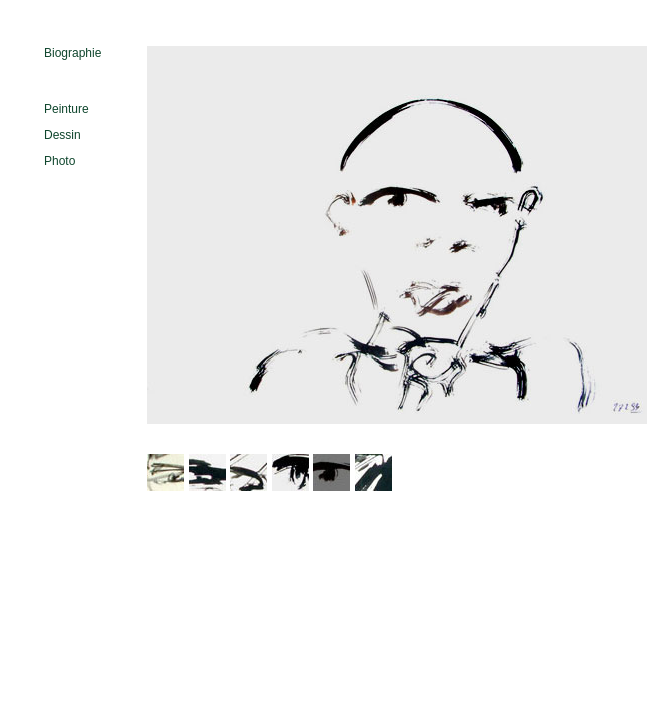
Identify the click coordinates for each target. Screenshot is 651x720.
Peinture (66, 109)
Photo (59, 161)
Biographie (72, 53)
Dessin (62, 135)
